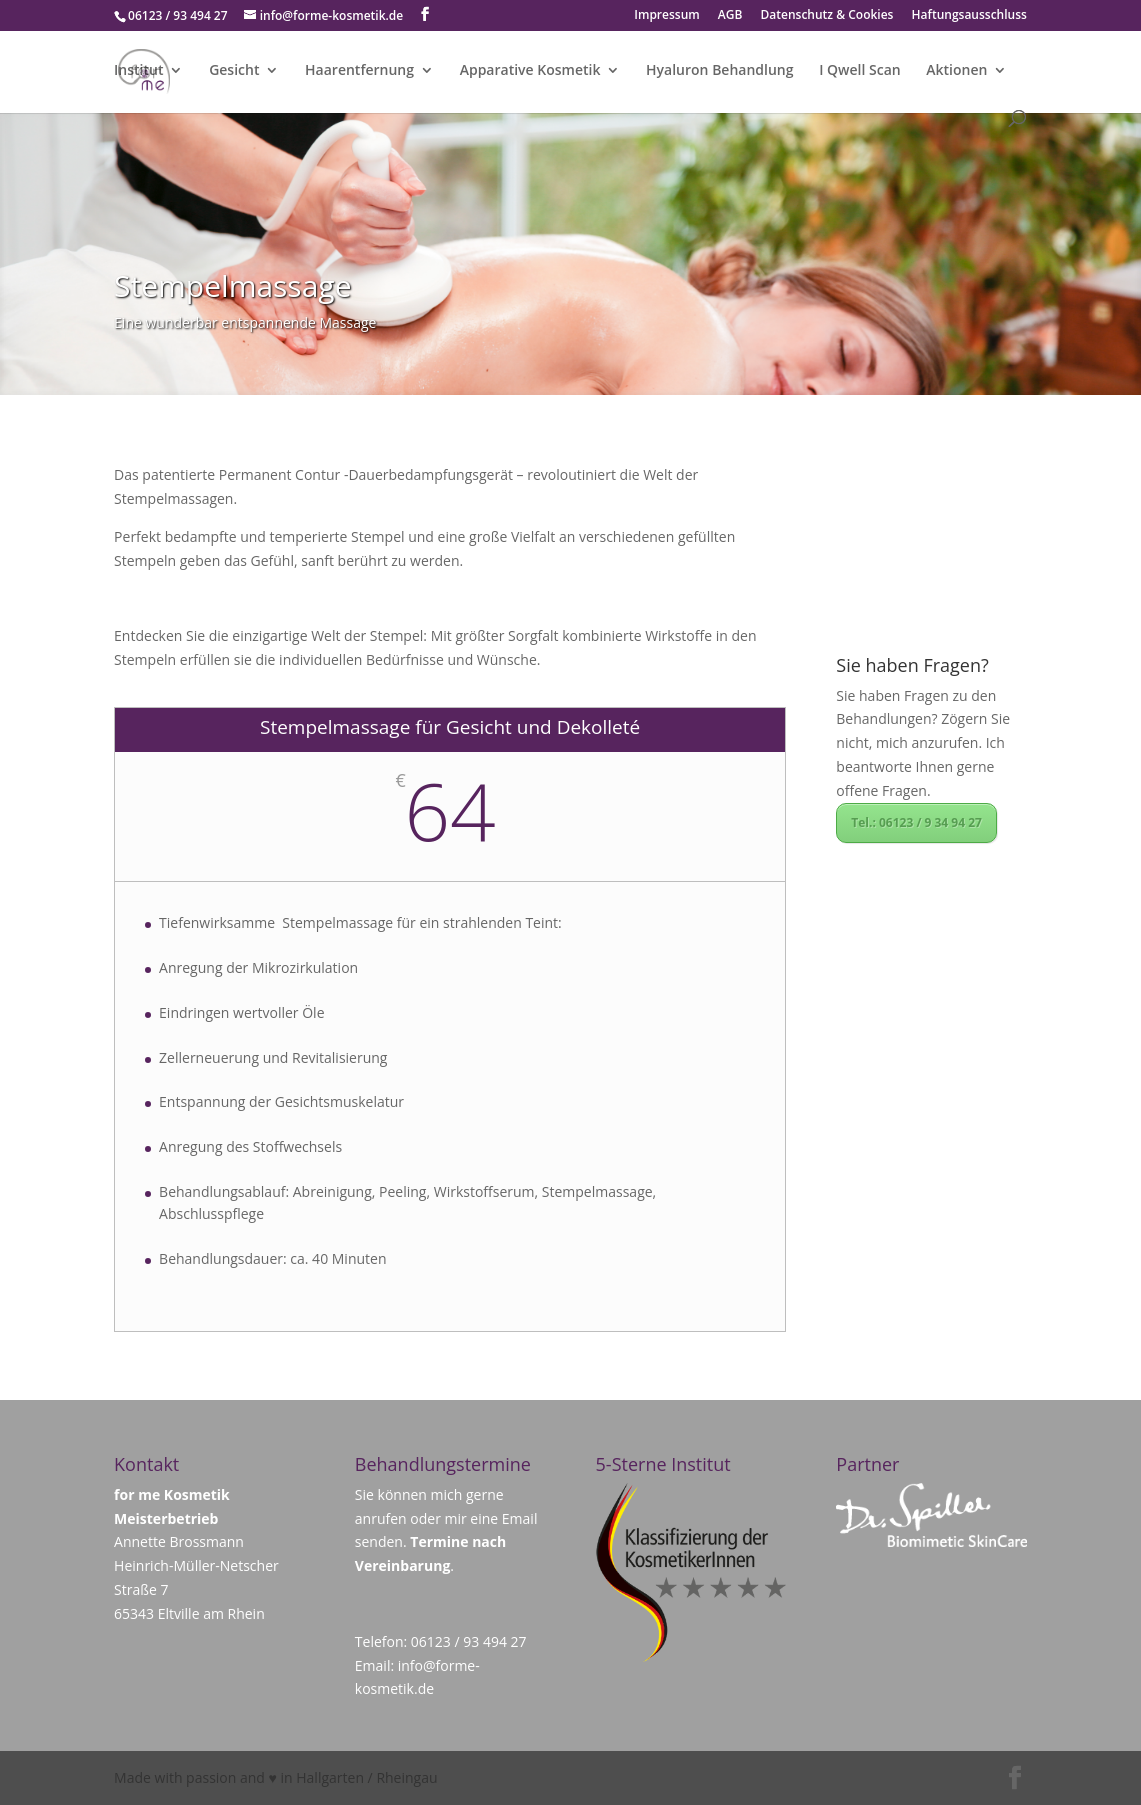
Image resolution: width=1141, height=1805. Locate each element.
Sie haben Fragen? (912, 665)
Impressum (666, 16)
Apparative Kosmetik (530, 71)
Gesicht (234, 71)
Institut (138, 71)
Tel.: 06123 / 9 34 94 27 (916, 822)
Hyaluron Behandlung (719, 71)
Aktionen (956, 71)
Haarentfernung (359, 71)
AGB (730, 16)
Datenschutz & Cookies (827, 16)
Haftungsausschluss (969, 16)
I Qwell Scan (860, 71)
